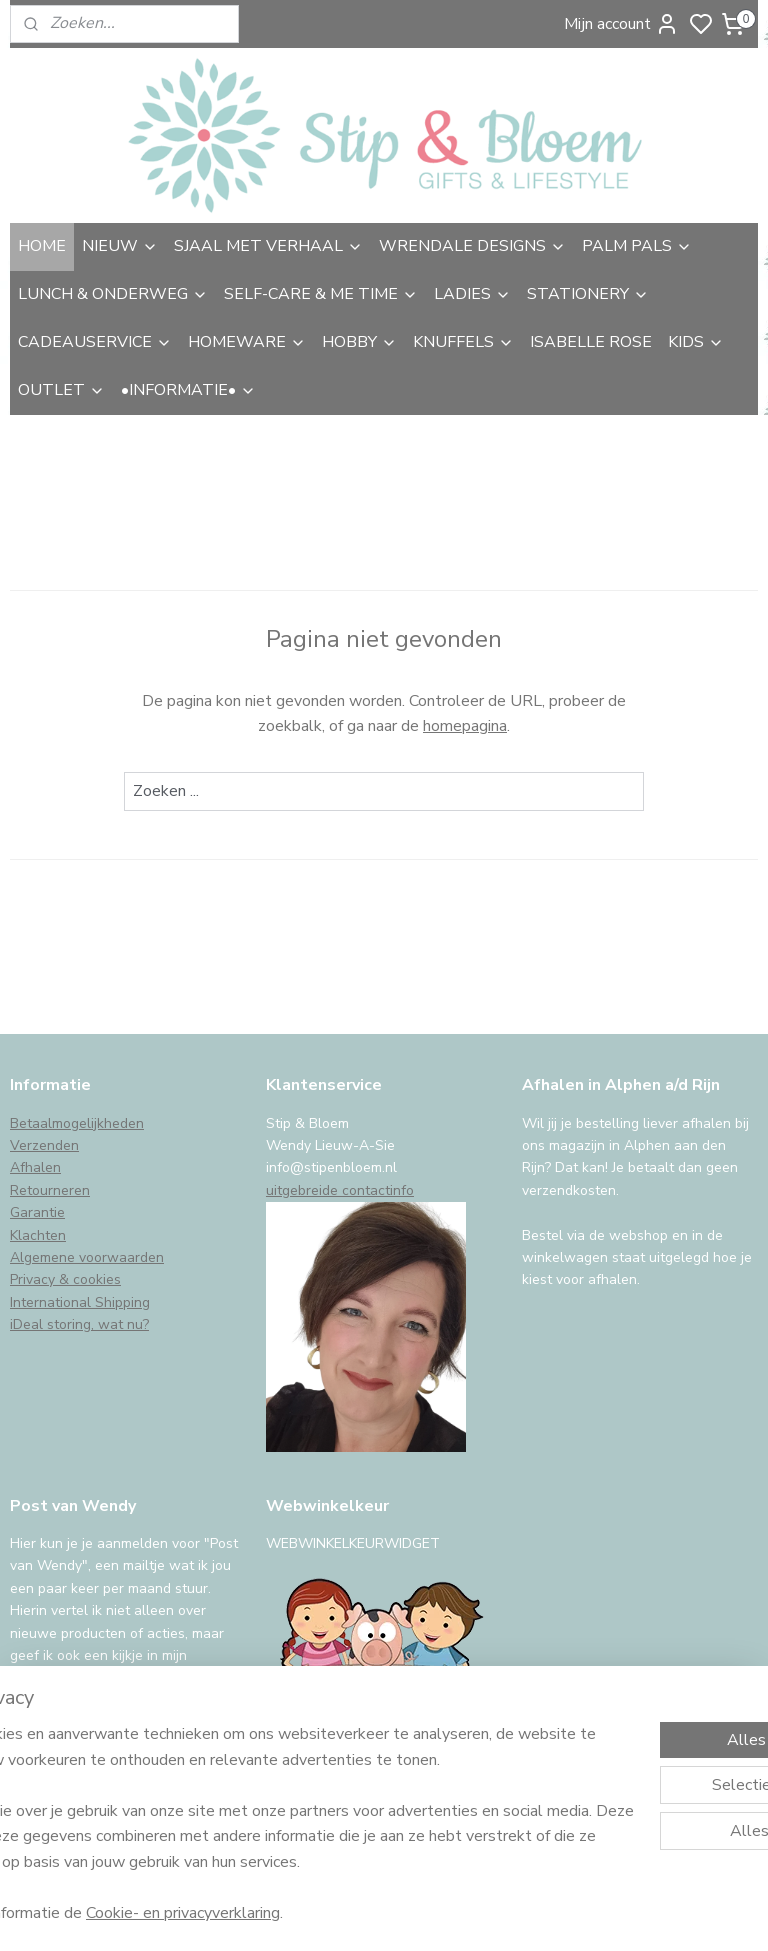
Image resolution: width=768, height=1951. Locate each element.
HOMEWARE (247, 342)
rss (527, 1914)
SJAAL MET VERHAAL (268, 246)
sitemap (491, 1914)
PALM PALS (637, 246)
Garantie (37, 1212)
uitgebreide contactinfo (340, 1190)
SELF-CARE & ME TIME (321, 294)
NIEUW (120, 246)
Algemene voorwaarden (87, 1257)
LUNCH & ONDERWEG (113, 294)
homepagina (465, 726)
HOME (42, 246)
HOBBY (359, 342)
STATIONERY (588, 294)
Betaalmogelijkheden (77, 1123)
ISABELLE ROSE (591, 342)
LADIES (472, 294)
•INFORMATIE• (188, 390)
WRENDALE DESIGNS (472, 246)
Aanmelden (66, 1751)
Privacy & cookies (65, 1279)
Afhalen (35, 1167)
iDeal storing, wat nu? (79, 1324)
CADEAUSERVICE (95, 342)
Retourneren (50, 1190)
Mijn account (621, 24)
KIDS (696, 342)
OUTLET (61, 390)
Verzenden (44, 1145)
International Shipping (80, 1302)
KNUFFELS (463, 342)
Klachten (38, 1235)
